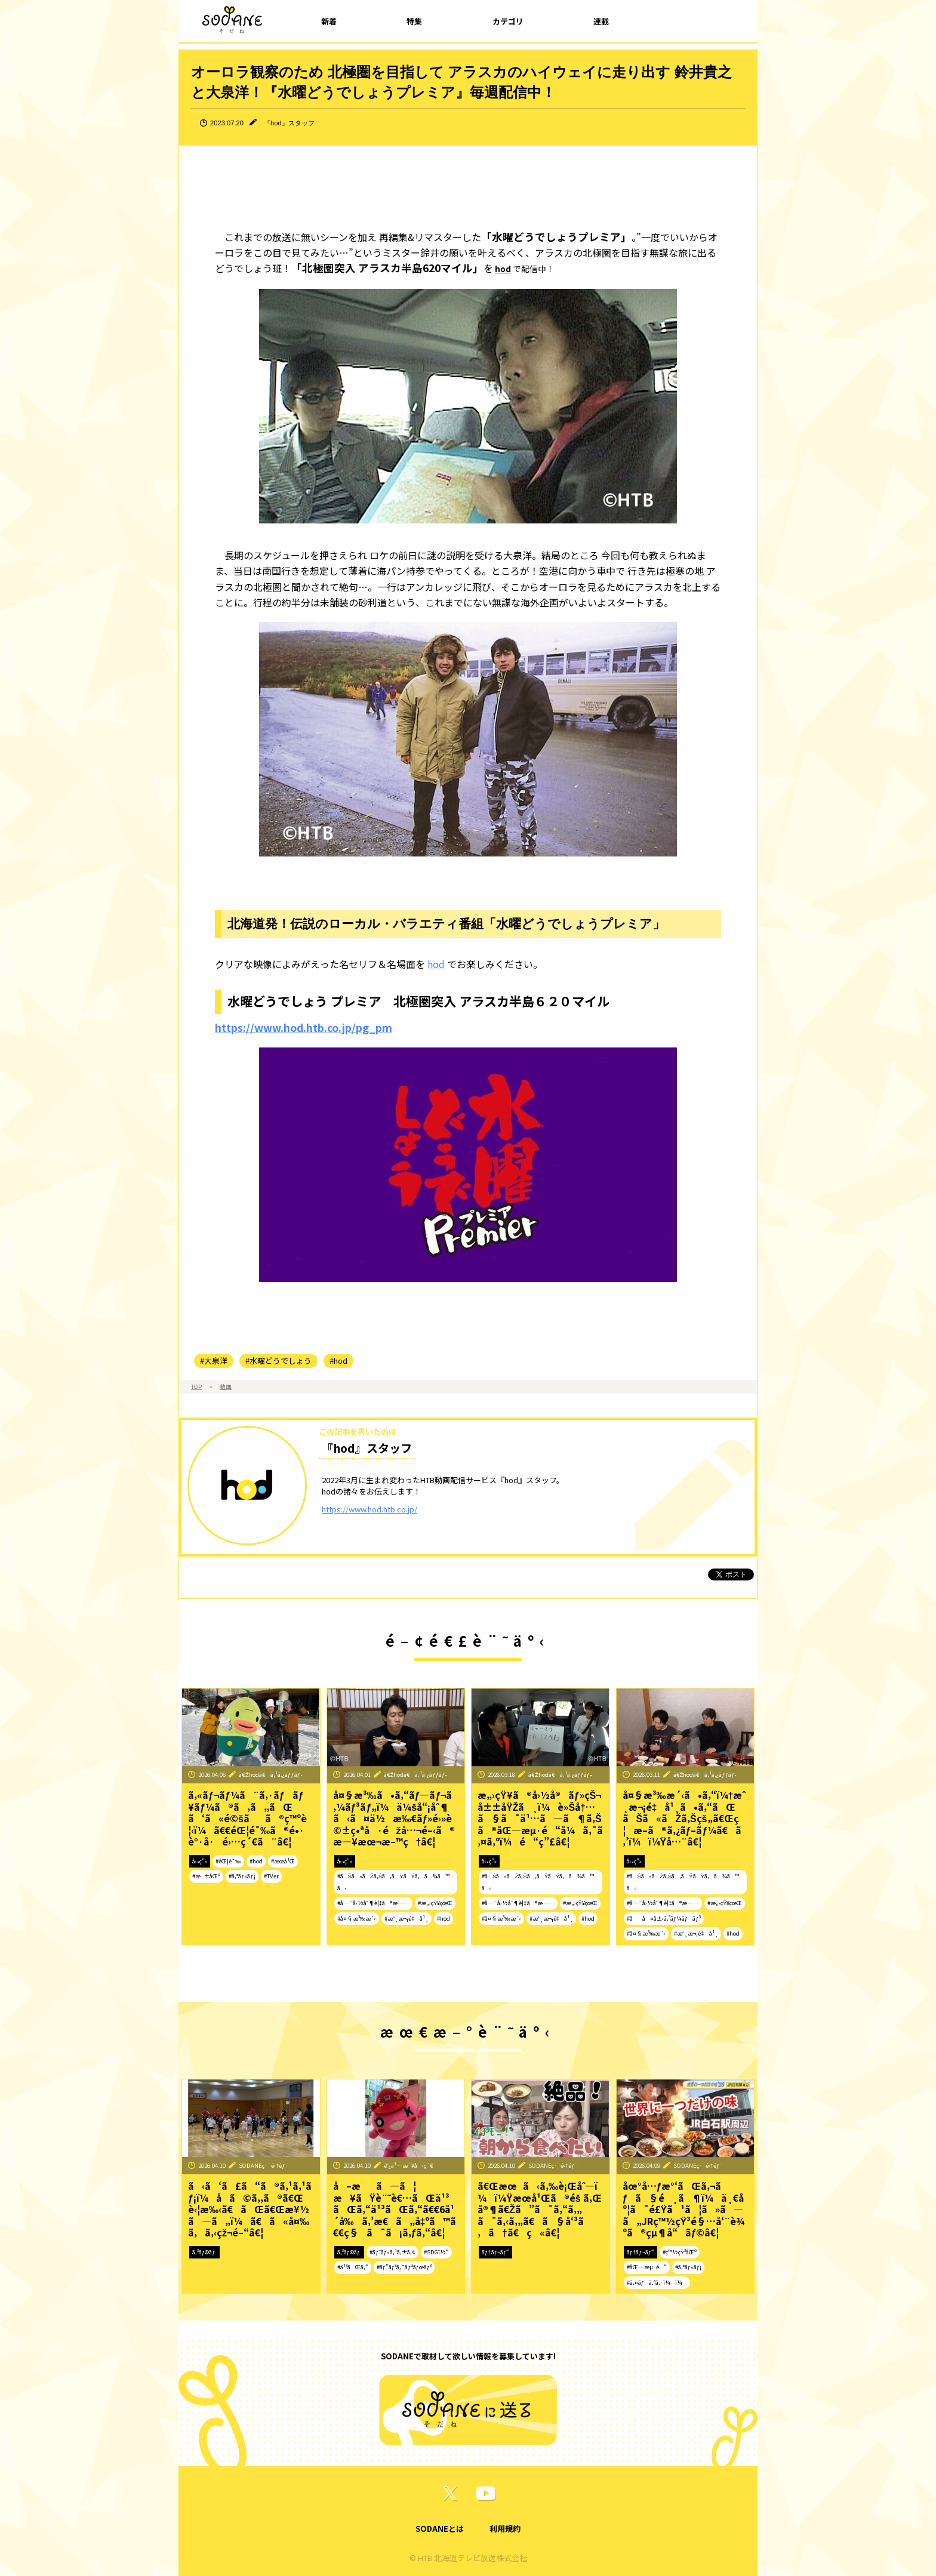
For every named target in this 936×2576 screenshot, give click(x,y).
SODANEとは (439, 2528)
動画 (226, 1386)
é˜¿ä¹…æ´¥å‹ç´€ (408, 2165)
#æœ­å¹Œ (283, 1861)
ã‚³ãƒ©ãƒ (204, 2252)
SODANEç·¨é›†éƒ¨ (264, 2165)
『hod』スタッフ (289, 123)
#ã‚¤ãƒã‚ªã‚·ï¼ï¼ (657, 2282)
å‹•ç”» (199, 1861)
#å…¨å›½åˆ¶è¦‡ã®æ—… (373, 1903)
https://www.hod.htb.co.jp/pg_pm (303, 1027)
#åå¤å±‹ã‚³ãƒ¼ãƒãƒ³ (664, 1918)
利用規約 (505, 2528)
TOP (196, 1386)
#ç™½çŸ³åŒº (680, 2252)
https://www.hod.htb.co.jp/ (369, 1509)
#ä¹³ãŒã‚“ (352, 2267)
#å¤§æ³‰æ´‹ (357, 1918)
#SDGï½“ (436, 2252)
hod (503, 269)
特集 (414, 21)
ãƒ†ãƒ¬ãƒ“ (495, 2252)
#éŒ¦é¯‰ (228, 1861)
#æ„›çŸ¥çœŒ (435, 1903)
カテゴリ (508, 21)
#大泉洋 (213, 1360)
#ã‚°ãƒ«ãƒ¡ (242, 1876)
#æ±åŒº (206, 1876)
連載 (601, 21)
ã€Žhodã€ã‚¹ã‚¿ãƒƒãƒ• (271, 1774)
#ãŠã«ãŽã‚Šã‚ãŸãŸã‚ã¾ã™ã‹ (393, 1882)
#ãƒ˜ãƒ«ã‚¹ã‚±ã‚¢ (392, 2252)
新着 (329, 21)
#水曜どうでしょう (278, 1360)
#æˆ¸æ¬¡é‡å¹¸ (406, 1918)
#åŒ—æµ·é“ (647, 2267)
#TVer (271, 1876)
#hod (338, 1360)
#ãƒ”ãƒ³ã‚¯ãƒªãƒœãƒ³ (404, 2267)
